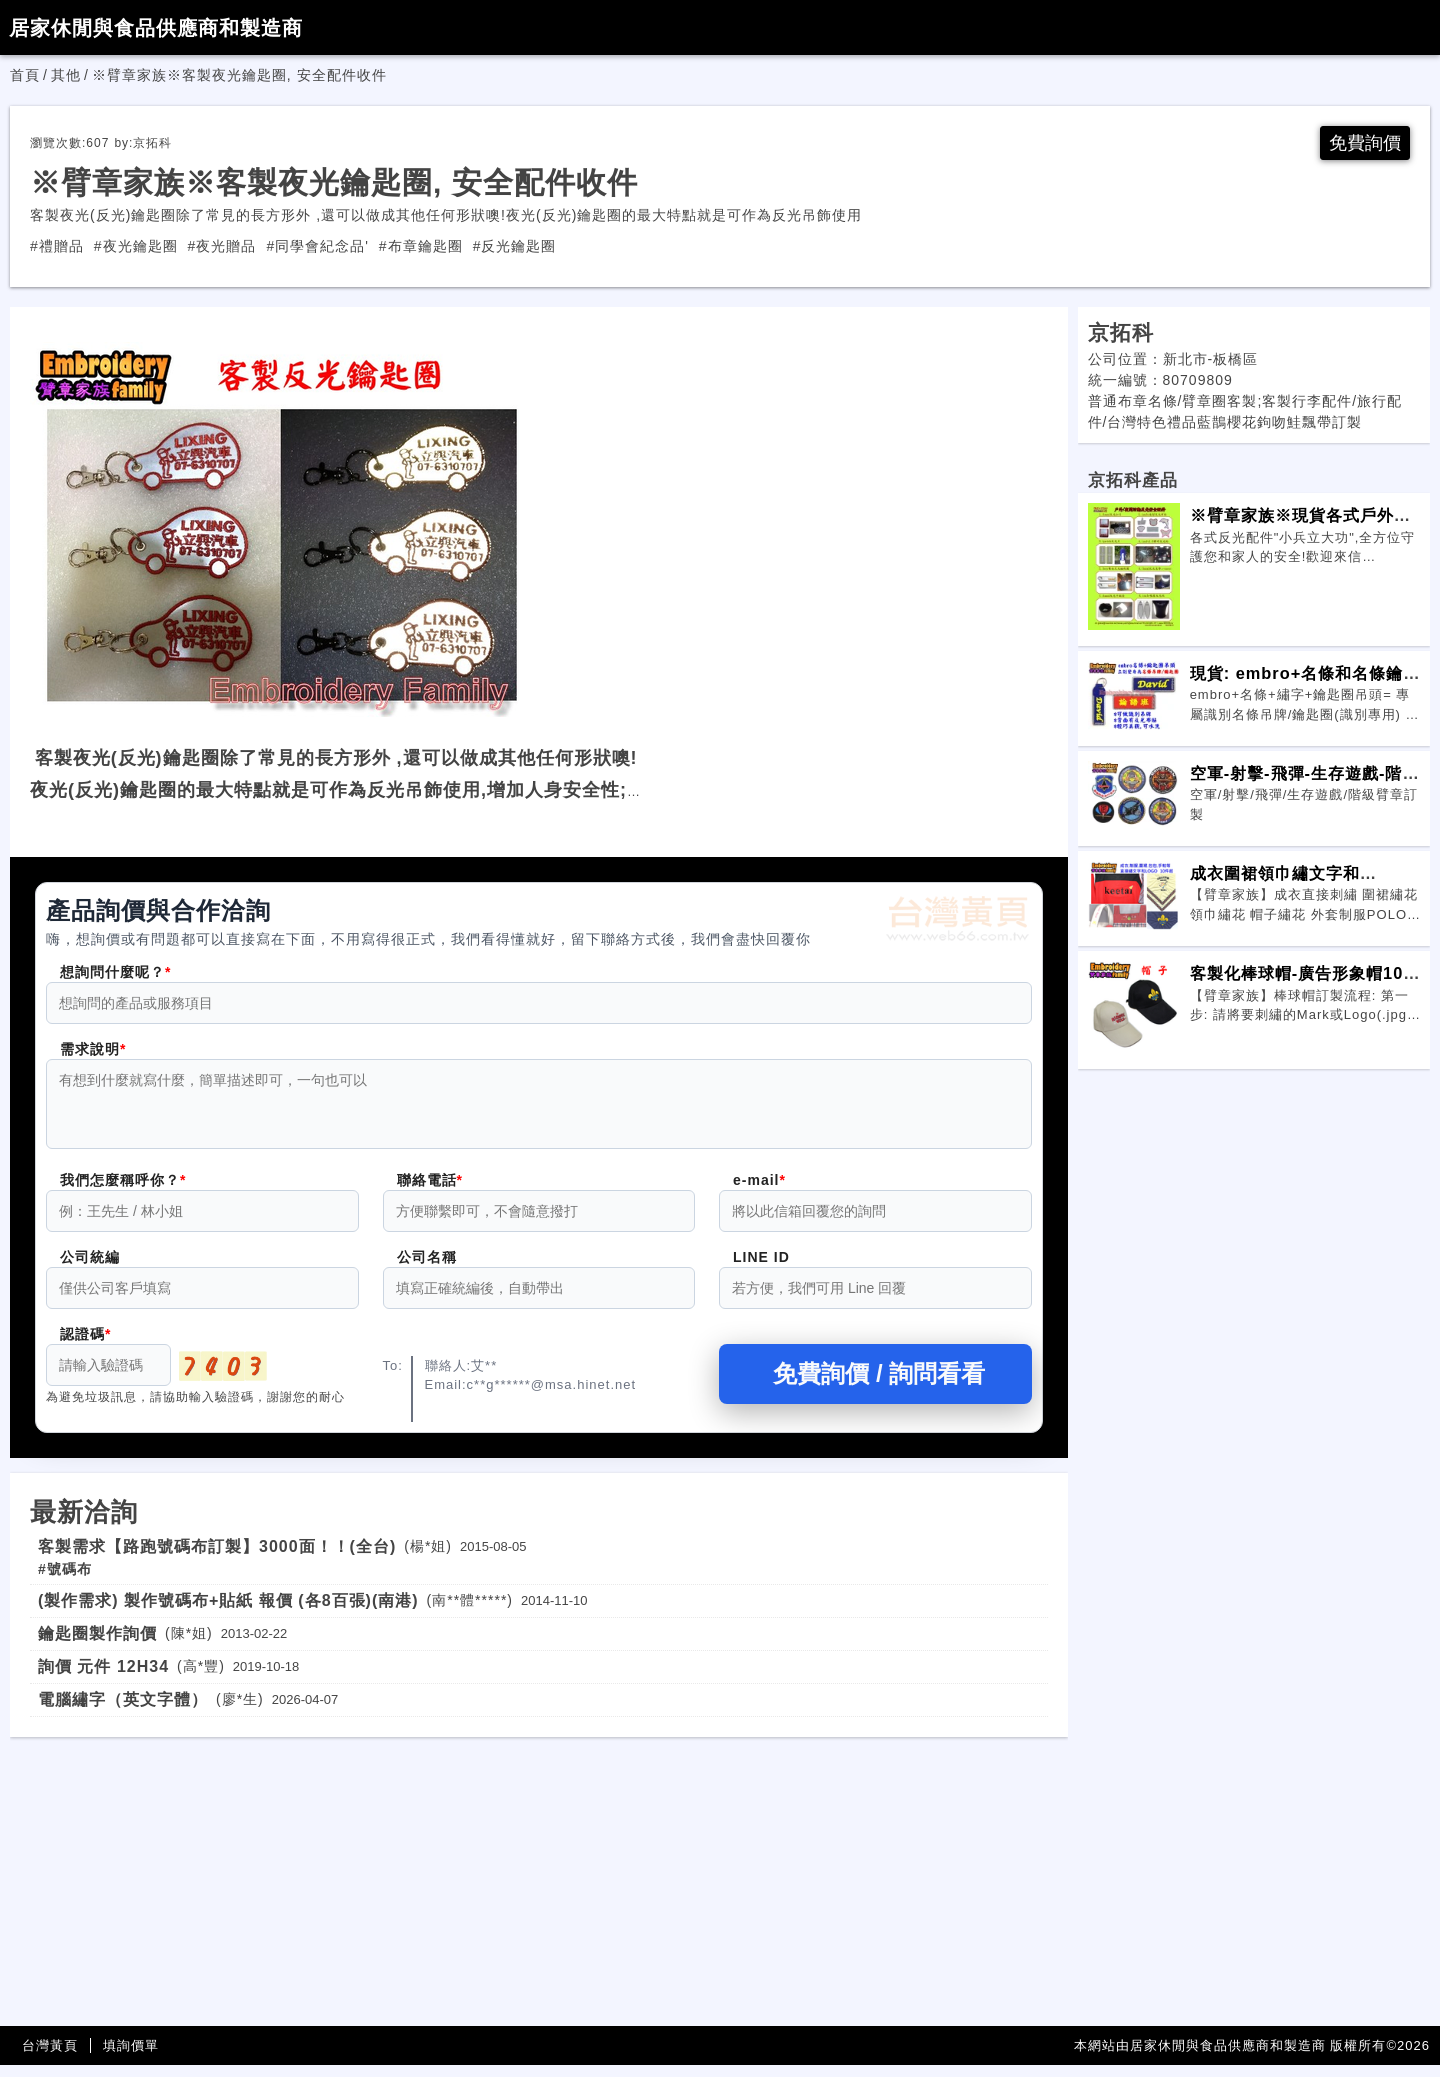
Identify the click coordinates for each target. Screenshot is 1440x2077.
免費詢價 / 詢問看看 (875, 1385)
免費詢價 (1365, 143)
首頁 (25, 75)
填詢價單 (131, 2057)
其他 (66, 75)
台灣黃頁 (50, 2057)
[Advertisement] (539, 1889)
